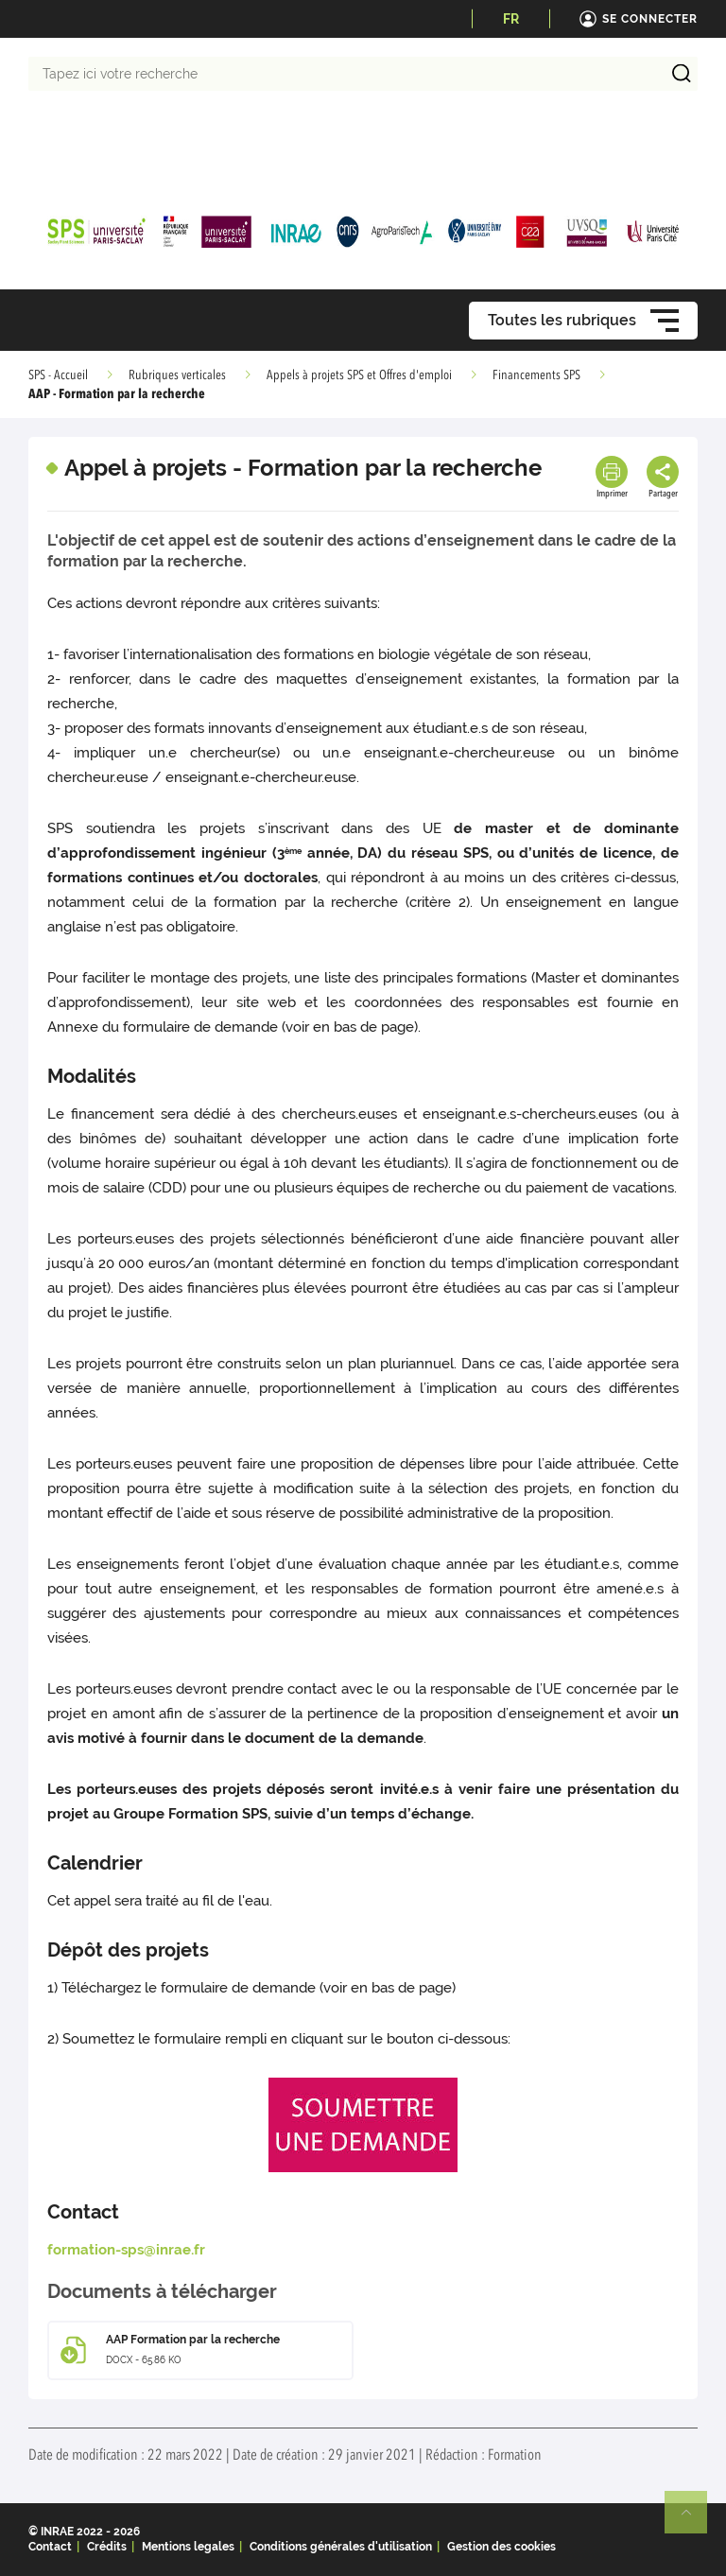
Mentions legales (188, 2546)
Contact (50, 2546)
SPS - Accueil (58, 375)
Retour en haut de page (694, 2520)
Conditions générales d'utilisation (341, 2546)
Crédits (107, 2546)
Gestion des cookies (501, 2546)
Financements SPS (536, 375)
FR (511, 18)
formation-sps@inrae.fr (126, 2249)
